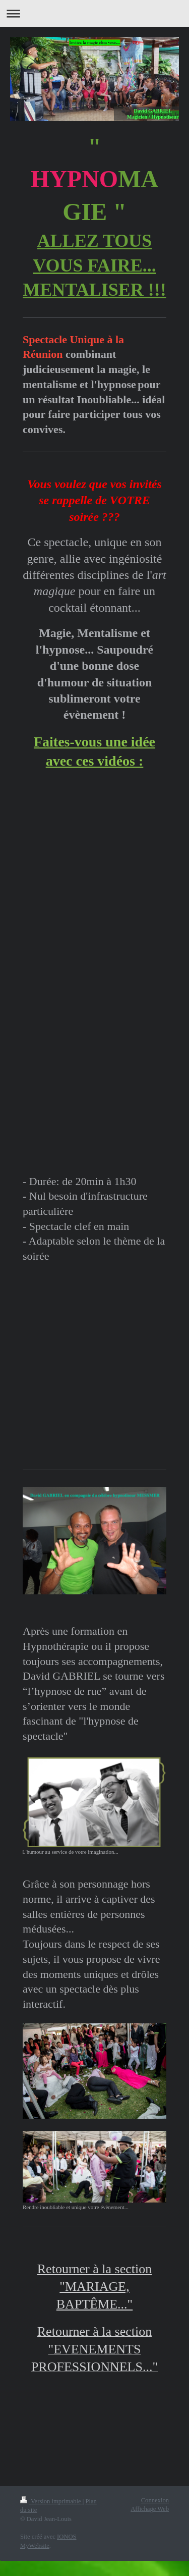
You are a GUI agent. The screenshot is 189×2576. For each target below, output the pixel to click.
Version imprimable (51, 2501)
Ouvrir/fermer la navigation (94, 13)
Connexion (155, 2500)
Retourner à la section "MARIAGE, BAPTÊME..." (94, 2287)
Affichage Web (150, 2508)
